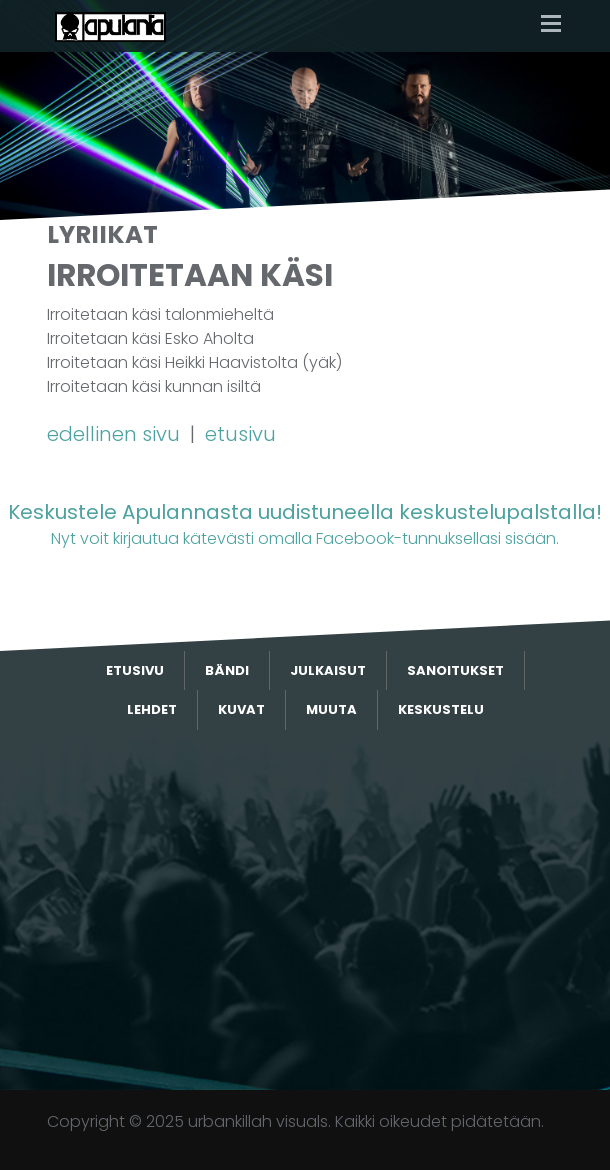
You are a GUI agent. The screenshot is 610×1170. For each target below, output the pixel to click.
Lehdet (152, 709)
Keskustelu (441, 709)
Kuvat (241, 709)
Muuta (331, 709)
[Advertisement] (305, 910)
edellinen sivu (116, 434)
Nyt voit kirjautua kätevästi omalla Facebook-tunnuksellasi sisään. (305, 523)
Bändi (227, 670)
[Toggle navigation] (551, 25)
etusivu (240, 434)
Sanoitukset (455, 670)
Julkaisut (328, 670)
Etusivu (135, 670)
